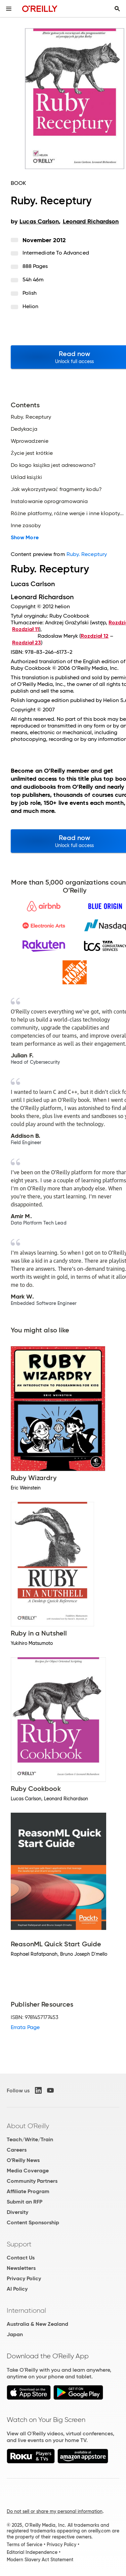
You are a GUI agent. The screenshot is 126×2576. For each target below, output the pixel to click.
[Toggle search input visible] (117, 9)
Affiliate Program (28, 2191)
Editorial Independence (32, 2552)
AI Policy (17, 2288)
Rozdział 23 (26, 642)
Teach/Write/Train (30, 2139)
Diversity (17, 2212)
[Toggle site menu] (9, 9)
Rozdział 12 (95, 635)
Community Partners (32, 2180)
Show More (25, 537)
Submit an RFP (24, 2201)
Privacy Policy (24, 2278)
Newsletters (21, 2268)
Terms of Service (24, 2545)
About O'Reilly (28, 2126)
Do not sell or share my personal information (54, 2511)
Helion (30, 306)
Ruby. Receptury (87, 554)
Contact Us (21, 2257)
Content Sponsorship (33, 2222)
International (26, 2310)
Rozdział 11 (25, 629)
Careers (17, 2149)
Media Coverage (28, 2170)
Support (19, 2244)
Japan (15, 2334)
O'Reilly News (23, 2160)
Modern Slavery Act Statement (40, 2560)
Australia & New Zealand (37, 2323)
